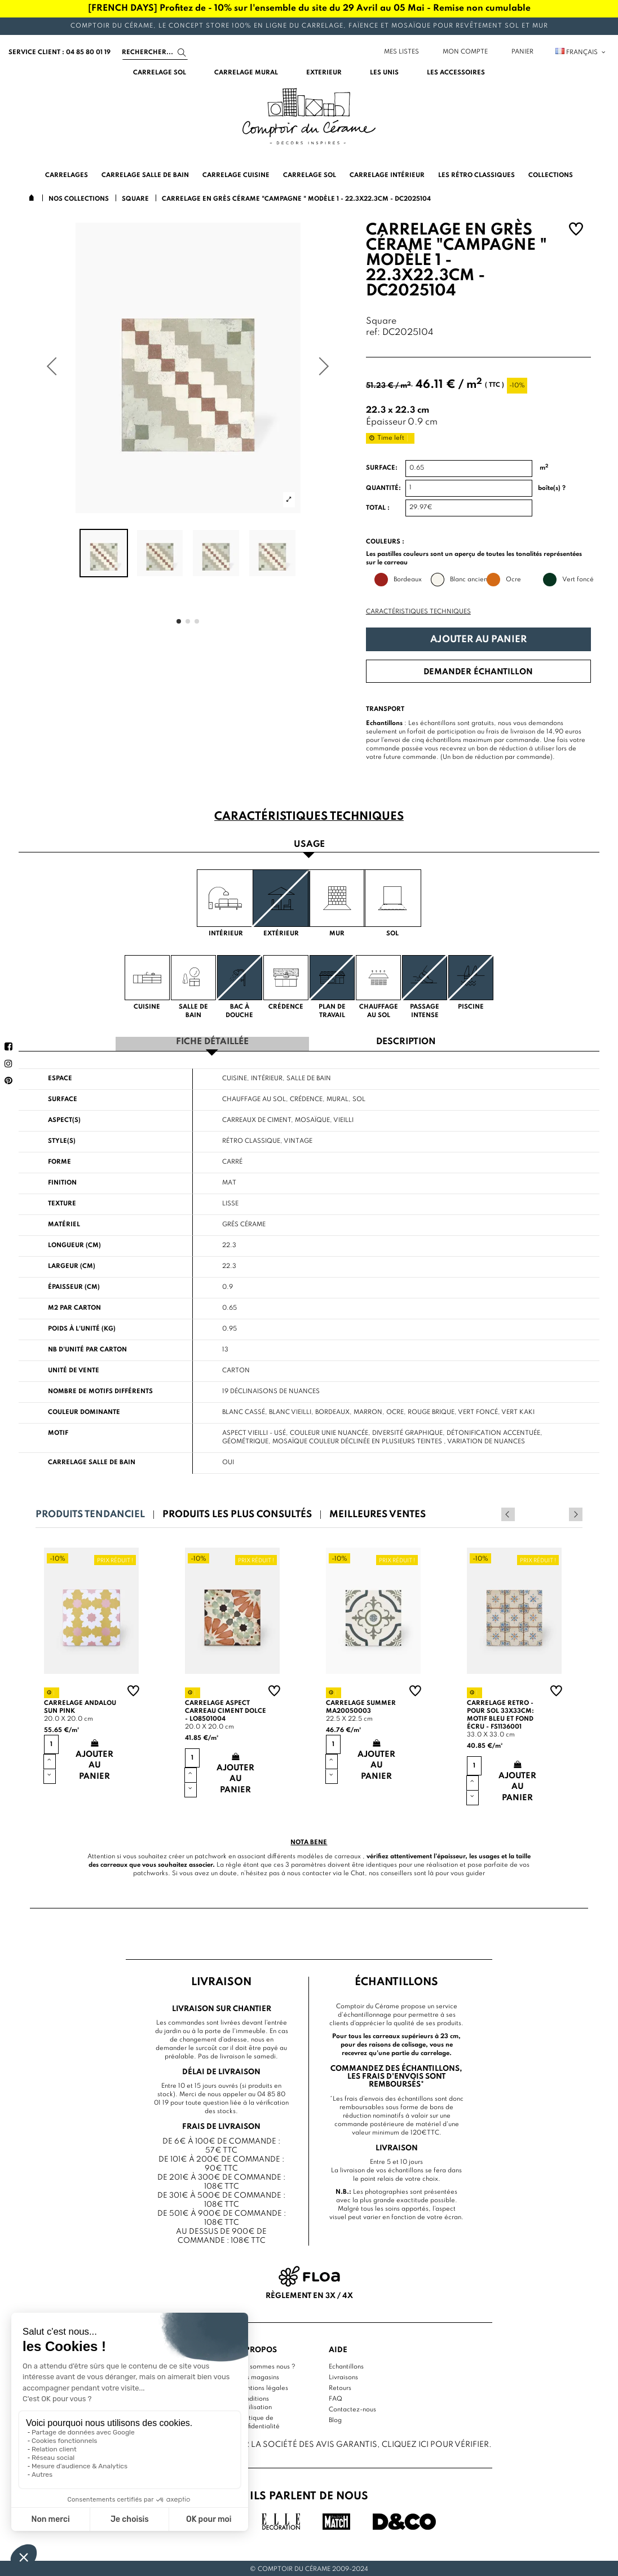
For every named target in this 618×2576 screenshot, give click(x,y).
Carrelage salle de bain (91, 1460)
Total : (378, 508)
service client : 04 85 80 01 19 (59, 52)
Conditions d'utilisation (254, 2401)
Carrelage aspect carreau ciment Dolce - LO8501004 (225, 1709)
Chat (358, 1871)
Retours (340, 2386)
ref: (373, 333)
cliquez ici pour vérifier (435, 2443)
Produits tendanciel (90, 1513)
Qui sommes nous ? (266, 2365)
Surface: (382, 468)
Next (575, 1512)
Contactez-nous (352, 2408)
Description (406, 1041)
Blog (335, 2418)
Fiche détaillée (212, 1041)
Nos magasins (258, 2375)
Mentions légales (262, 2386)
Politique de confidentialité (258, 2420)
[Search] (155, 52)
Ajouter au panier (478, 639)
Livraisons (343, 2375)
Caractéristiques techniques (418, 611)
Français (581, 52)
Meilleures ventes (377, 1513)
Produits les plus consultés (237, 1513)
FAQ (335, 2397)
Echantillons (346, 2365)
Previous (560, 1512)
